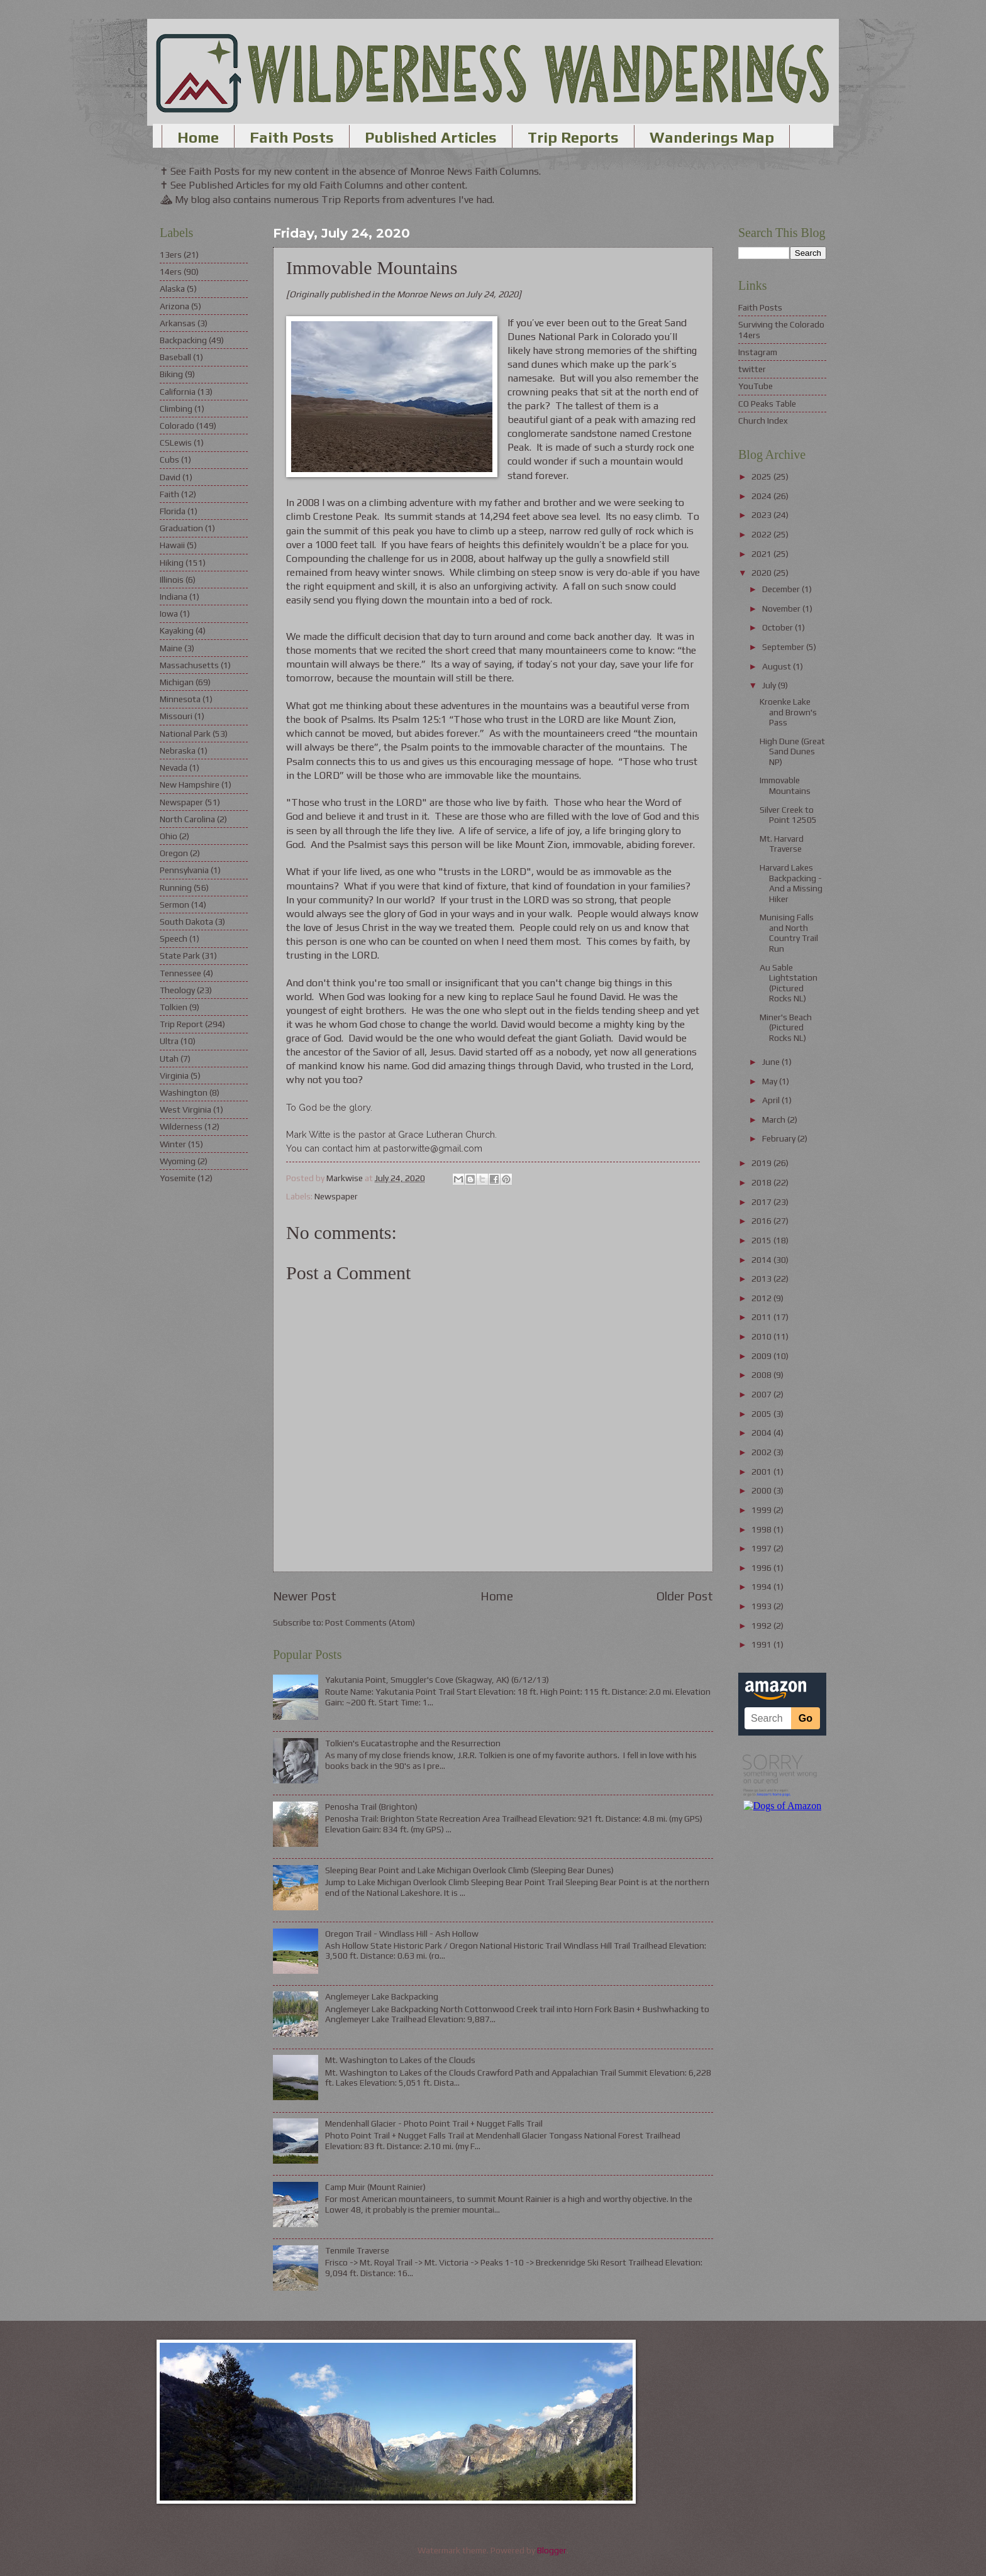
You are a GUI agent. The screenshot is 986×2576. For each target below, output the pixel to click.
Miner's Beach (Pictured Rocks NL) (786, 1027)
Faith (169, 494)
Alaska (172, 288)
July (770, 685)
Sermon (174, 905)
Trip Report (181, 1024)
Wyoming (178, 1161)
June (772, 1062)
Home (198, 137)
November (782, 608)
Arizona (174, 306)
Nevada (173, 767)
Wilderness (181, 1126)
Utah (169, 1059)
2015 (762, 1240)
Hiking (172, 563)
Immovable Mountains (785, 785)
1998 (762, 1529)
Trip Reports (573, 137)
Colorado (177, 426)
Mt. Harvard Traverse (782, 844)
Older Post (684, 1596)
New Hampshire (189, 784)
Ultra (169, 1041)
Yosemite (178, 1178)
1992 (762, 1626)
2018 (762, 1182)
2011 (762, 1317)
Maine (171, 648)
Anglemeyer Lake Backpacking (381, 1996)
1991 (762, 1644)
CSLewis (176, 443)
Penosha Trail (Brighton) (371, 1807)
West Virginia (185, 1109)
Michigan (177, 682)
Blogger (552, 2550)
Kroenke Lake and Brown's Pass (788, 711)
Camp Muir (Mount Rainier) (375, 2187)
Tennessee (180, 973)
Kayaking (177, 630)
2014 (762, 1260)
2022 (762, 534)
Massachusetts (189, 665)
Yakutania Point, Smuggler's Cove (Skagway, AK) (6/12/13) (437, 1680)
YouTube (755, 386)
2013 (762, 1279)
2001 (762, 1472)
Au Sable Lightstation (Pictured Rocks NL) (788, 983)
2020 (762, 573)
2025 (762, 476)
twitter (752, 369)
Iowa (169, 613)
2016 (762, 1221)
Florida (173, 511)
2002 (762, 1452)
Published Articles (431, 137)
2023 (762, 515)
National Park (185, 734)
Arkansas (178, 323)
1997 (762, 1548)
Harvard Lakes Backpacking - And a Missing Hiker (791, 883)
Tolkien (173, 1007)
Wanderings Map (712, 137)
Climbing (176, 409)
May (770, 1081)
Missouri (176, 716)
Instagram (757, 352)
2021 (762, 554)
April (772, 1100)
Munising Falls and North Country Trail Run (789, 933)
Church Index (763, 421)
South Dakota (186, 921)
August (777, 666)
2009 (762, 1356)
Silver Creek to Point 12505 (788, 815)
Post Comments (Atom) (370, 1622)
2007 (762, 1394)
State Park (180, 955)
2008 (762, 1375)
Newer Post (304, 1596)
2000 (762, 1490)
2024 (762, 496)
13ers (171, 255)
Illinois (172, 580)
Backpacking (183, 340)
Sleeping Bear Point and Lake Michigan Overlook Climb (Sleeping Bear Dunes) (469, 1870)
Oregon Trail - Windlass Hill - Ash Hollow (402, 1934)
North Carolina (187, 819)
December (782, 589)
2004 (762, 1433)
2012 (762, 1298)
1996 (762, 1568)
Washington (184, 1092)
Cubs (169, 459)
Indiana (173, 597)
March (774, 1120)
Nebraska (178, 751)
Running (176, 888)
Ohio (168, 836)
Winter (173, 1144)
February (779, 1138)
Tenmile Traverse (357, 2250)
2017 (762, 1202)
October (778, 627)
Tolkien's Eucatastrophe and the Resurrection (413, 1743)
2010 (762, 1336)
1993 (762, 1606)
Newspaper (336, 1196)
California (178, 392)
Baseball (175, 357)
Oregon (174, 853)
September (784, 647)
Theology (177, 990)
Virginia (174, 1076)
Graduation (181, 528)
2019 (762, 1163)
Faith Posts (292, 137)
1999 (762, 1510)
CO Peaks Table (767, 404)
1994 (762, 1587)
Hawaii (172, 545)
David (170, 477)
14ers (171, 272)
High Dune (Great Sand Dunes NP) (792, 751)
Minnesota (180, 699)
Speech (173, 938)
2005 (762, 1414)
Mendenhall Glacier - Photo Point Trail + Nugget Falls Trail (434, 2123)
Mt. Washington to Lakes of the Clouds (400, 2060)
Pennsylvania (184, 870)
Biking (171, 374)
